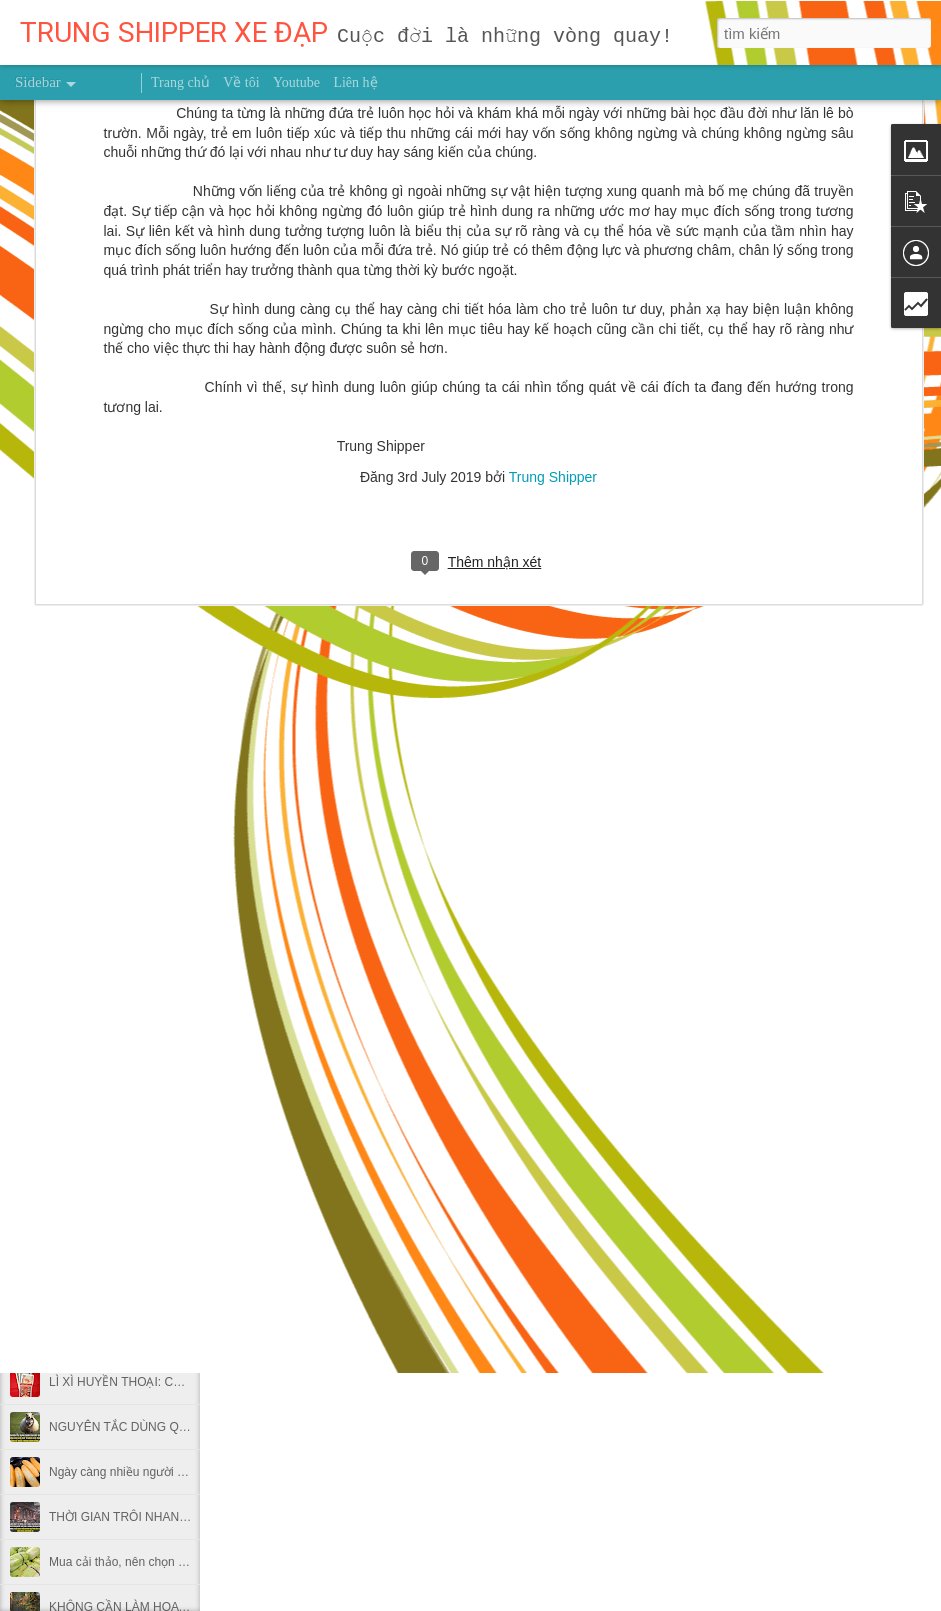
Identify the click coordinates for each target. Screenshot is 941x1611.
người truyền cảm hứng (518, 1195)
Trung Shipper (553, 118)
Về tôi (241, 82)
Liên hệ (355, 82)
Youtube (296, 82)
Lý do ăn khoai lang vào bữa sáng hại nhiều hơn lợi (185, 1292)
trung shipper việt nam (668, 1195)
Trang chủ (180, 82)
